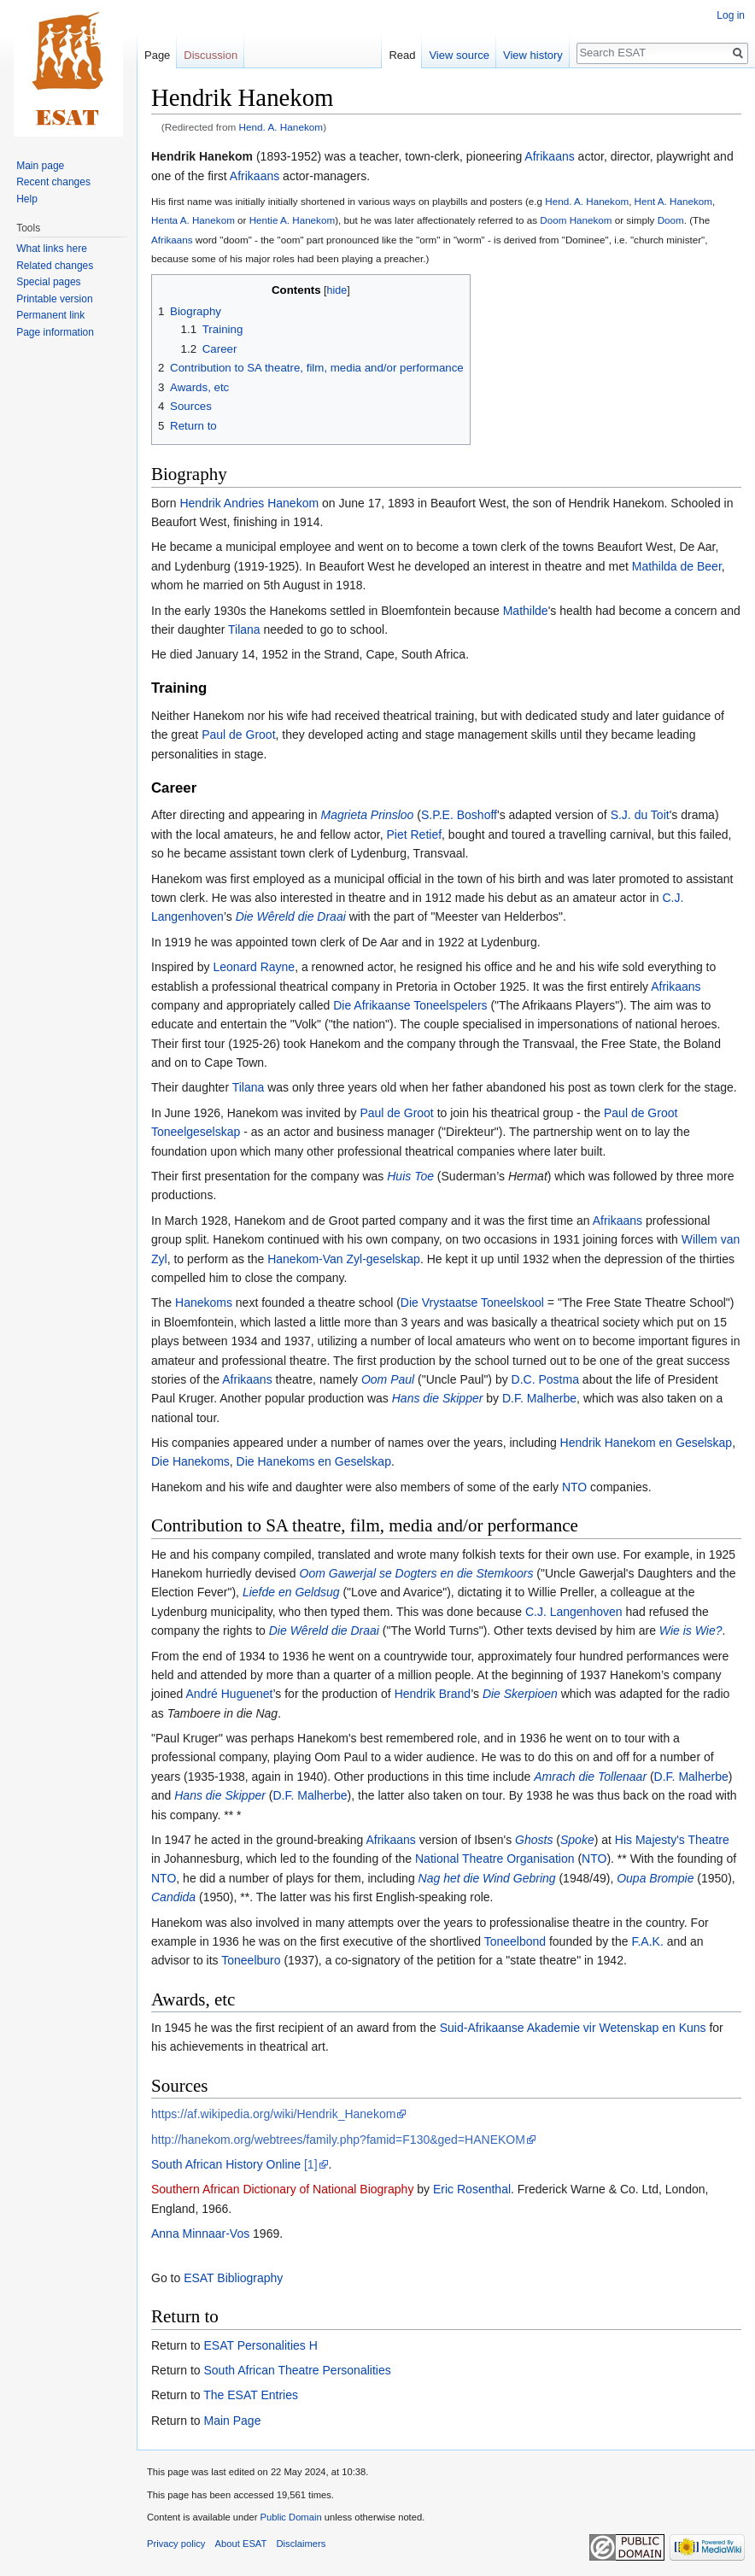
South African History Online (226, 2164)
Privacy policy (176, 2543)
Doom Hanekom (576, 219)
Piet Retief (414, 834)
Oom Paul (387, 1379)
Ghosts (534, 1840)
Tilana (244, 629)
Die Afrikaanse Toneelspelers (410, 1005)
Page (157, 55)
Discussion (210, 55)
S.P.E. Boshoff (459, 815)
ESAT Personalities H (260, 2345)
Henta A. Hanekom (193, 219)
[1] (311, 2164)
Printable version (54, 299)
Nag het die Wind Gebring (487, 1878)
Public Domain (290, 2517)
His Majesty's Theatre (672, 1840)
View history (533, 55)
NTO (574, 1487)
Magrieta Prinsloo (366, 815)
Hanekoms (203, 1302)
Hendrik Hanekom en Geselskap (646, 1442)
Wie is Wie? (691, 1630)
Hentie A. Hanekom (292, 219)
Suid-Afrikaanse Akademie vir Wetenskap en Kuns (573, 2027)
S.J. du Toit (640, 815)
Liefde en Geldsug (291, 1592)
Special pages (48, 282)
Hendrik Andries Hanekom (249, 503)
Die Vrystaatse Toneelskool (472, 1302)
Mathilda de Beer (677, 566)
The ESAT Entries (250, 2395)
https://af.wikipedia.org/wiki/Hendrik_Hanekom (273, 2114)
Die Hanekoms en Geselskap (314, 1461)
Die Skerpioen (520, 1694)
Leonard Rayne (254, 967)
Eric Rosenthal (472, 2189)
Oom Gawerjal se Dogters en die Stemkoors (417, 1573)
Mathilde (525, 611)
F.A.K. (647, 1941)
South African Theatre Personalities (296, 2370)
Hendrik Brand (433, 1694)
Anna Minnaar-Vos (200, 2233)
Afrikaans (549, 156)
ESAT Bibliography (233, 2278)
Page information (55, 332)
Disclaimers (301, 2543)
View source (459, 55)
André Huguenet (228, 1694)
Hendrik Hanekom (202, 156)
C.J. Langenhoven (574, 1612)
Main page (40, 166)
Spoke (577, 1840)
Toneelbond (515, 1941)
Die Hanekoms (190, 1461)
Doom (671, 219)
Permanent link (50, 315)
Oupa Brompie (655, 1878)
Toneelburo (250, 1960)
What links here (51, 249)
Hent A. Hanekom (673, 201)
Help (27, 199)
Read (402, 55)
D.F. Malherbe (539, 1398)
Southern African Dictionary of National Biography (282, 2189)
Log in (731, 15)
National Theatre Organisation (495, 1858)
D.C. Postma (545, 1379)
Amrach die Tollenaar (590, 1776)
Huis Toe (410, 1176)
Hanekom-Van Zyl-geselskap (343, 1259)
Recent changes (53, 182)
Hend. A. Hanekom (281, 126)
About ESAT (241, 2543)
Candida (173, 1897)
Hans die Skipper (437, 1398)
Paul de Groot (238, 734)
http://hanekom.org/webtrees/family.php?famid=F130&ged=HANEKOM (338, 2139)
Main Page (231, 2420)
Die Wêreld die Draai (291, 916)
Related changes (54, 266)
